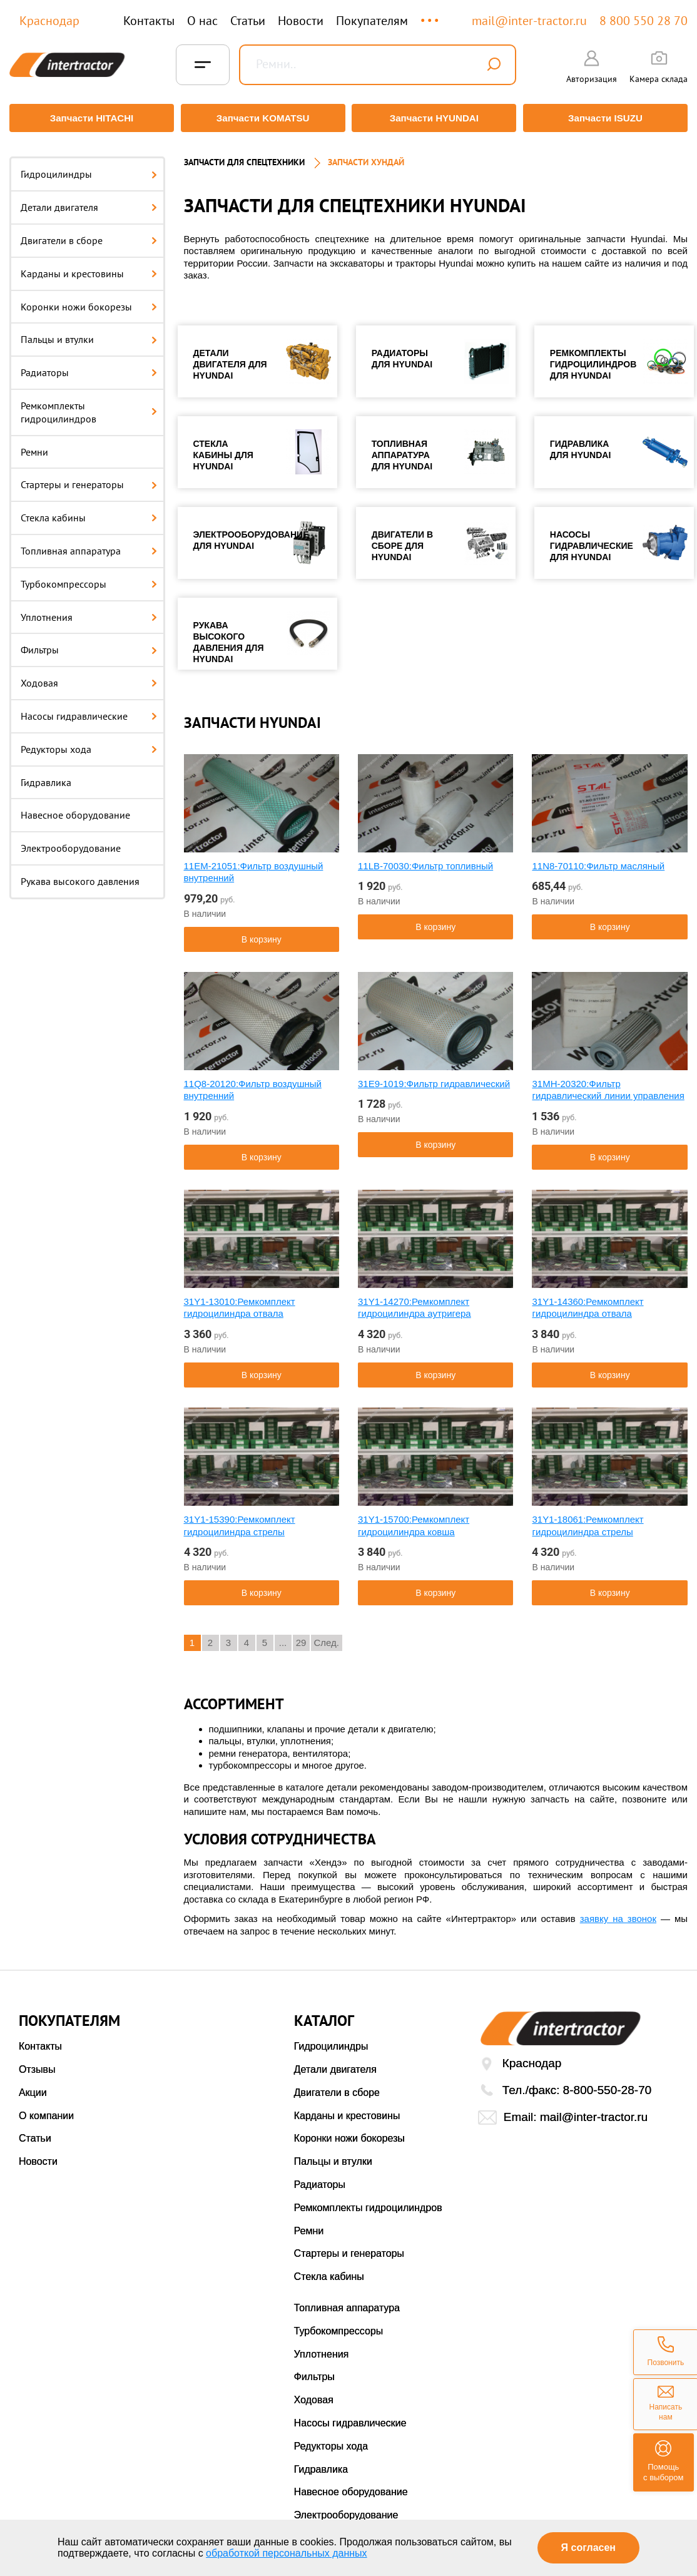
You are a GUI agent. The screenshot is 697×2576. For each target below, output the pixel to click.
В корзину (262, 933)
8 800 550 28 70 (643, 21)
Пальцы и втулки (89, 333)
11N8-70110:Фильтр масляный (598, 859)
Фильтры (89, 644)
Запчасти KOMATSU (262, 118)
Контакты (149, 21)
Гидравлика (46, 776)
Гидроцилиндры (89, 168)
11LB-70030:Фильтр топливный (425, 859)
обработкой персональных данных (286, 2553)
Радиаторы (89, 366)
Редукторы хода (89, 743)
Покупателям (372, 21)
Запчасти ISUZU (607, 118)
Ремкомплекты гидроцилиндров (89, 406)
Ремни (34, 445)
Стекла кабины (89, 512)
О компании (46, 2109)
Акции (33, 2087)
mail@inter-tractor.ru (529, 21)
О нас (202, 21)
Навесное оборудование (75, 809)
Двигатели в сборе (89, 234)
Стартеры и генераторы (89, 479)
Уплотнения (89, 611)
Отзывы (37, 2063)
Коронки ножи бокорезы (89, 300)
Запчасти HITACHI (89, 118)
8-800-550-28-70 (607, 2084)
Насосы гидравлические (89, 710)
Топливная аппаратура (89, 545)
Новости (300, 21)
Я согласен (588, 2547)
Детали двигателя (89, 201)
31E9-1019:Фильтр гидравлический (434, 1077)
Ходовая (89, 677)
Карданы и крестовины (89, 267)
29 (301, 1637)
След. (327, 1637)
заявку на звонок (618, 1913)
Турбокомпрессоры (89, 577)
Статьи (247, 21)
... (430, 15)
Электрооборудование (71, 842)
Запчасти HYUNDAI (435, 118)
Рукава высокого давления (80, 875)
